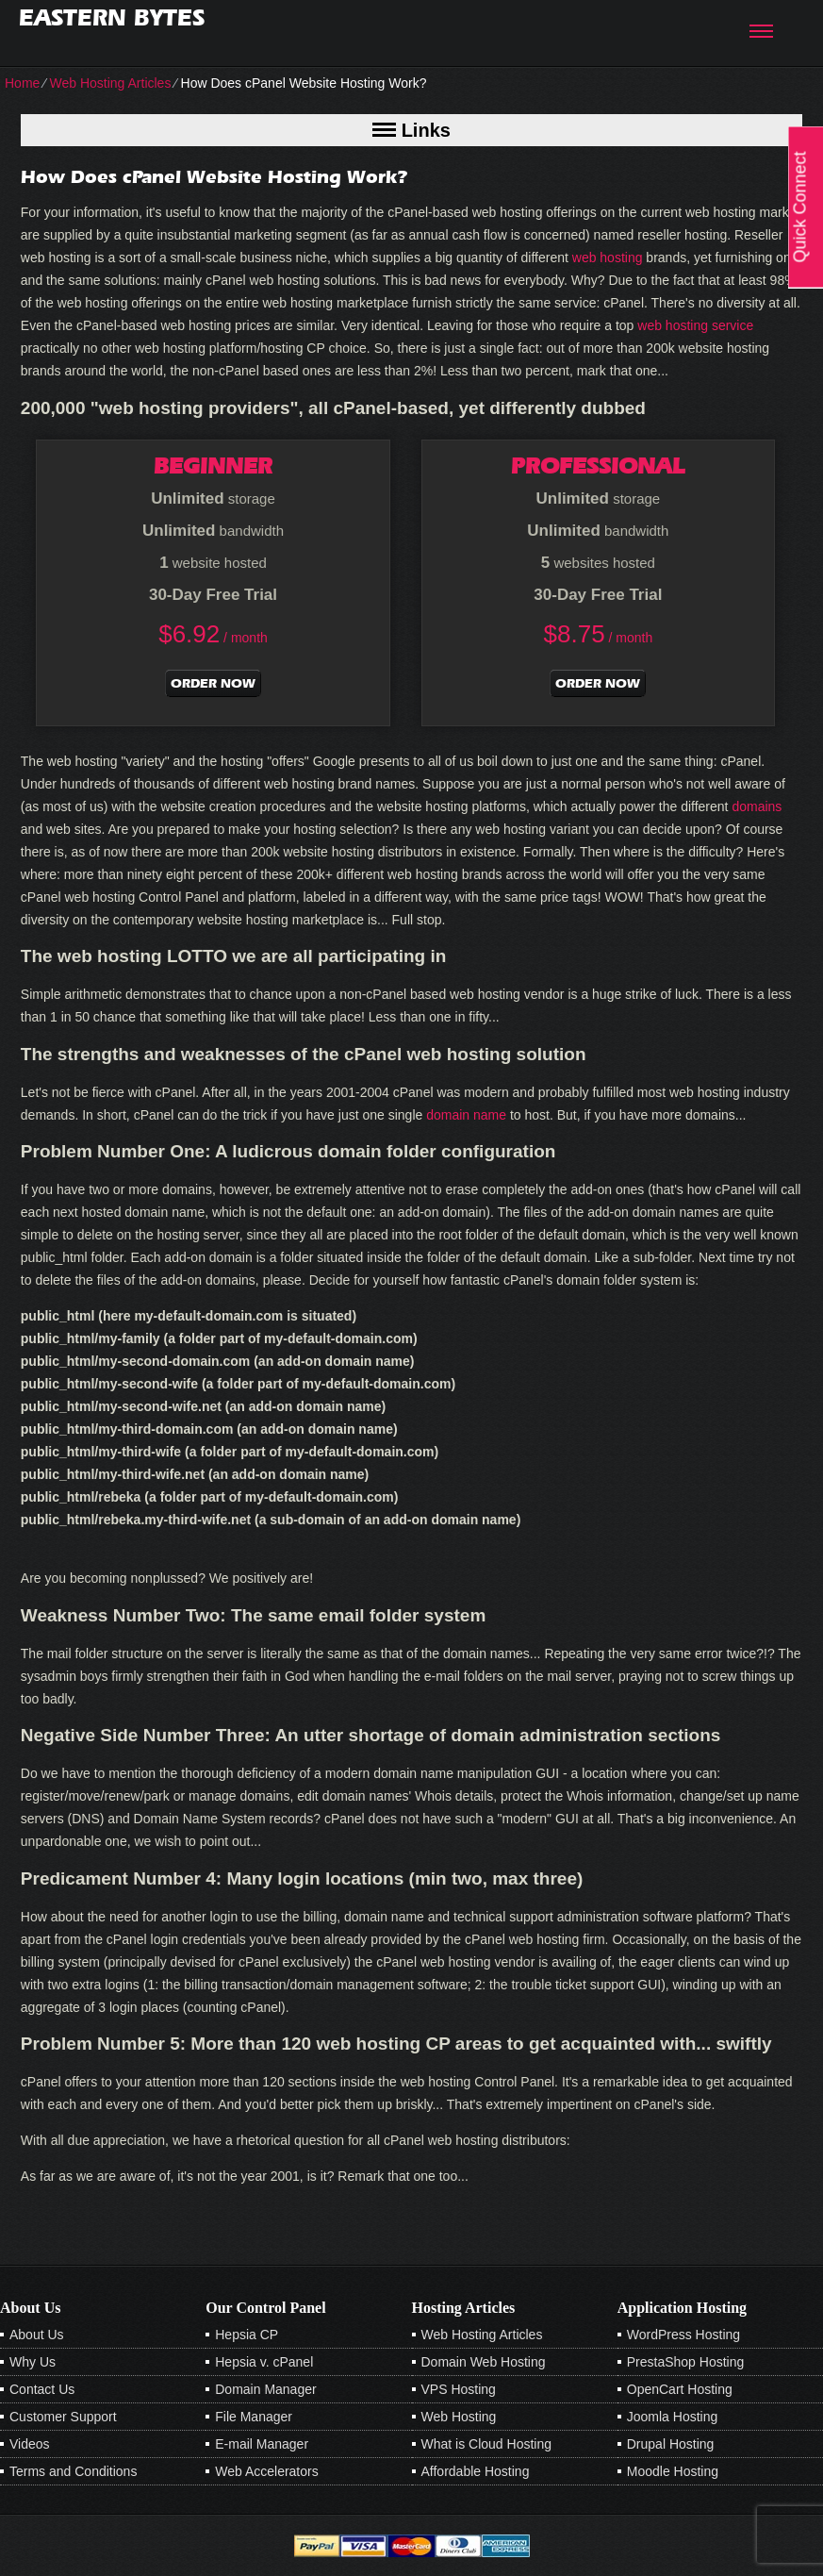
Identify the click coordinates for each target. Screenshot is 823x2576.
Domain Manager (265, 2389)
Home (22, 83)
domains (757, 806)
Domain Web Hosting (483, 2361)
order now (213, 683)
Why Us (32, 2361)
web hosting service (695, 325)
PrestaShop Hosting (686, 2361)
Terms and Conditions (73, 2471)
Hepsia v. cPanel (264, 2361)
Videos (29, 2443)
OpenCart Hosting (679, 2389)
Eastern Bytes (112, 17)
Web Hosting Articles (110, 83)
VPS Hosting (458, 2389)
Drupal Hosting (671, 2443)
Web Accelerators (266, 2471)
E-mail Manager (261, 2443)
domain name (466, 1114)
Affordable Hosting (475, 2471)
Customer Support (63, 2416)
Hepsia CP (246, 2334)
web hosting (607, 257)
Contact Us (41, 2389)
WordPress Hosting (683, 2334)
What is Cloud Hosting (486, 2443)
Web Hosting (459, 2416)
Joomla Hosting (672, 2416)
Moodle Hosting (672, 2471)
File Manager (253, 2416)
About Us (36, 2334)
